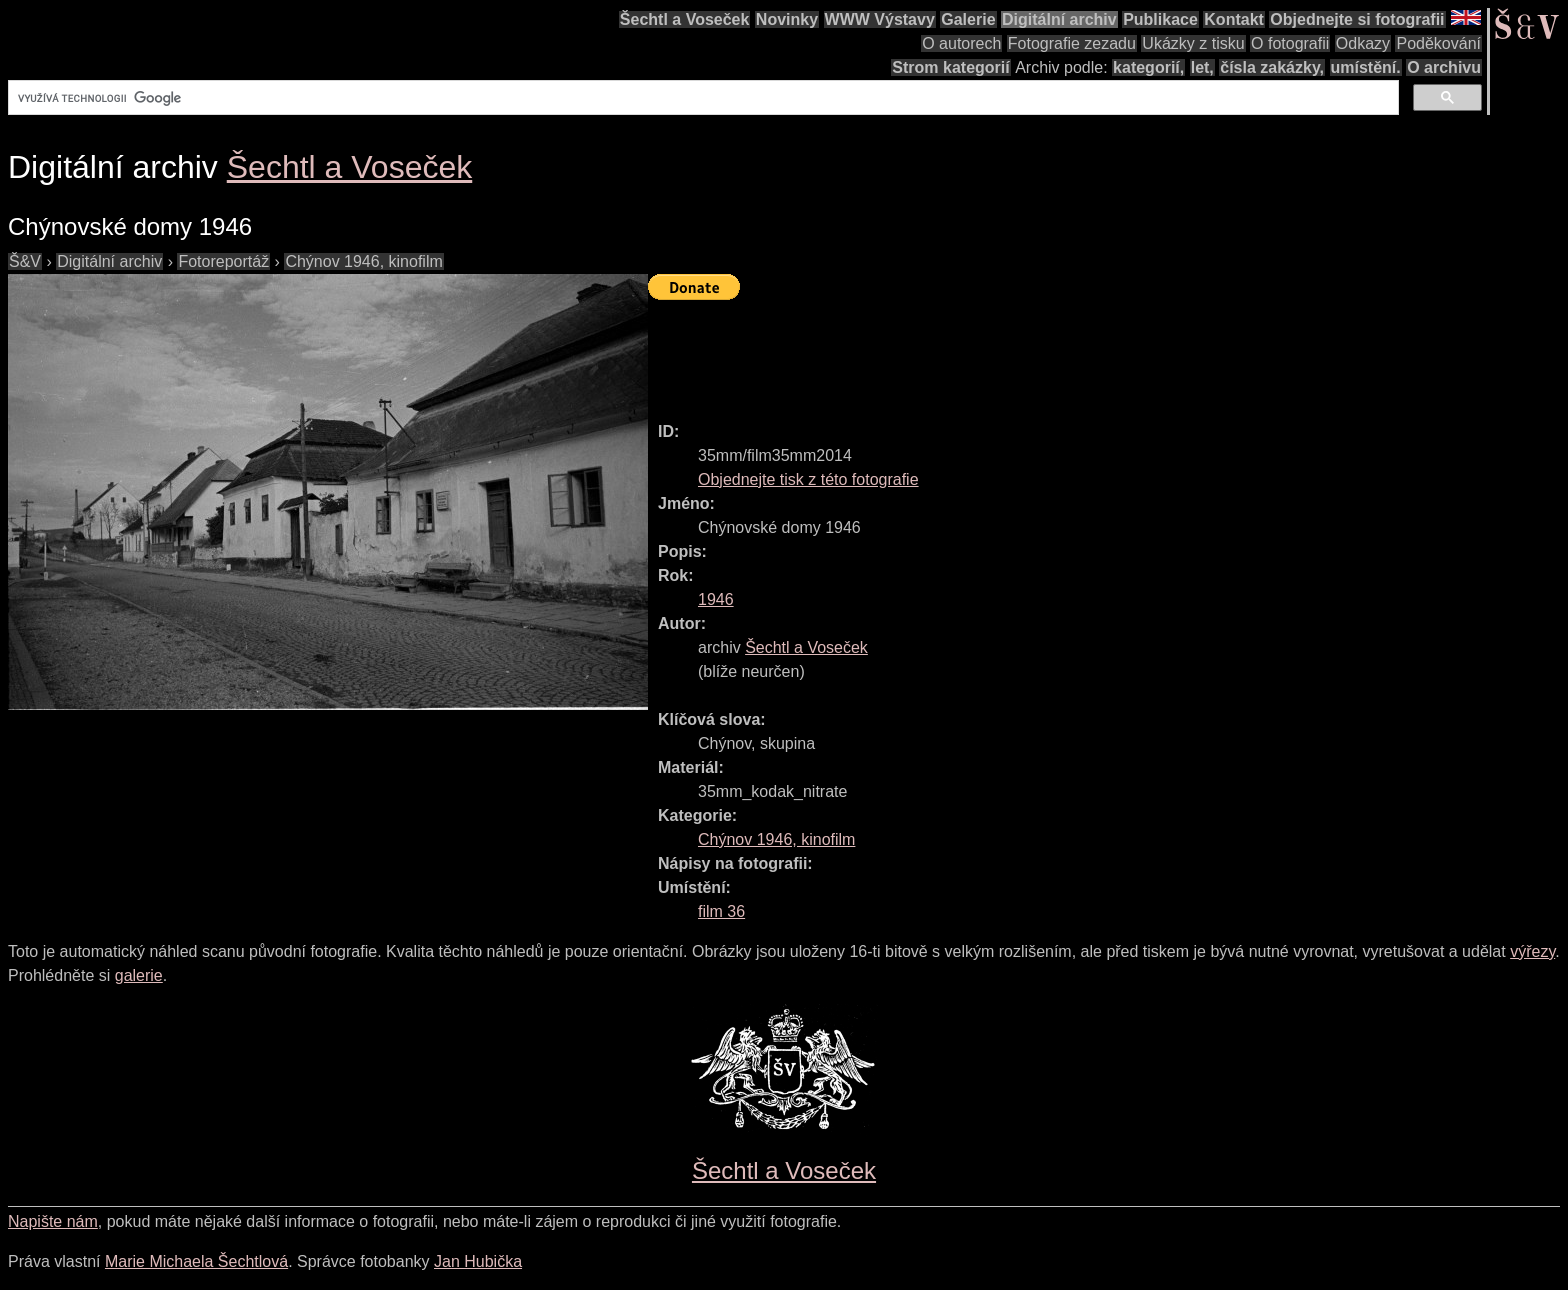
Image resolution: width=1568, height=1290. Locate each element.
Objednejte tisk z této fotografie (808, 479)
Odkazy (1363, 43)
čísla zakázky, (1272, 67)
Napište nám (53, 1221)
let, (1202, 67)
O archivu (1444, 67)
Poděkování (1438, 43)
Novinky (787, 19)
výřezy (1532, 951)
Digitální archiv (1059, 19)
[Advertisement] (1012, 352)
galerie (139, 975)
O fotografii (1290, 43)
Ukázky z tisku (1193, 43)
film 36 (721, 911)
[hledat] (701, 98)
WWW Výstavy (880, 19)
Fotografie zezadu (1072, 43)
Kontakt (1234, 19)
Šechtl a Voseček (685, 19)
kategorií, (1148, 67)
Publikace (1160, 19)
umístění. (1366, 67)
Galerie (968, 19)
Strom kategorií (950, 67)
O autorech (961, 43)
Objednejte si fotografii (1357, 19)
